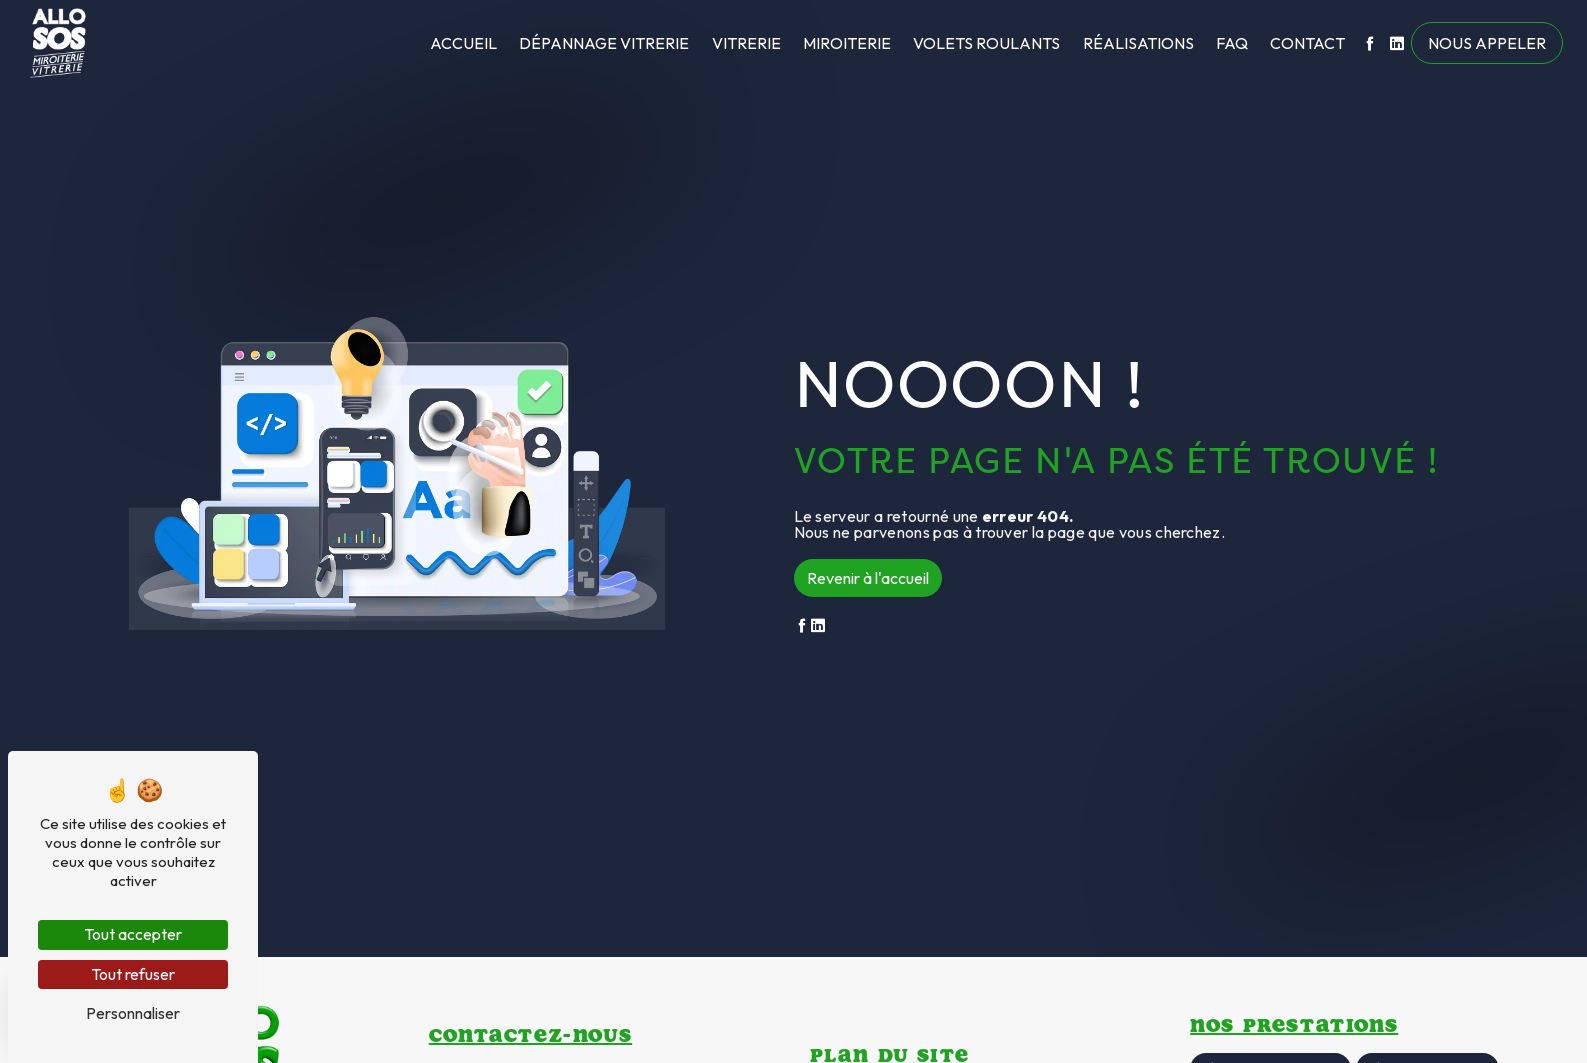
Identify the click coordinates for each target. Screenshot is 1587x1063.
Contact (1307, 43)
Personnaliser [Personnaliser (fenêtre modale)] (133, 1013)
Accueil (463, 43)
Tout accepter (133, 934)
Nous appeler (1487, 43)
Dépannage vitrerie (604, 43)
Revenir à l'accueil (868, 578)
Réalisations (1138, 43)
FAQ (1232, 43)
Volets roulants (986, 43)
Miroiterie (847, 43)
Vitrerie (746, 43)
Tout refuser (133, 974)
